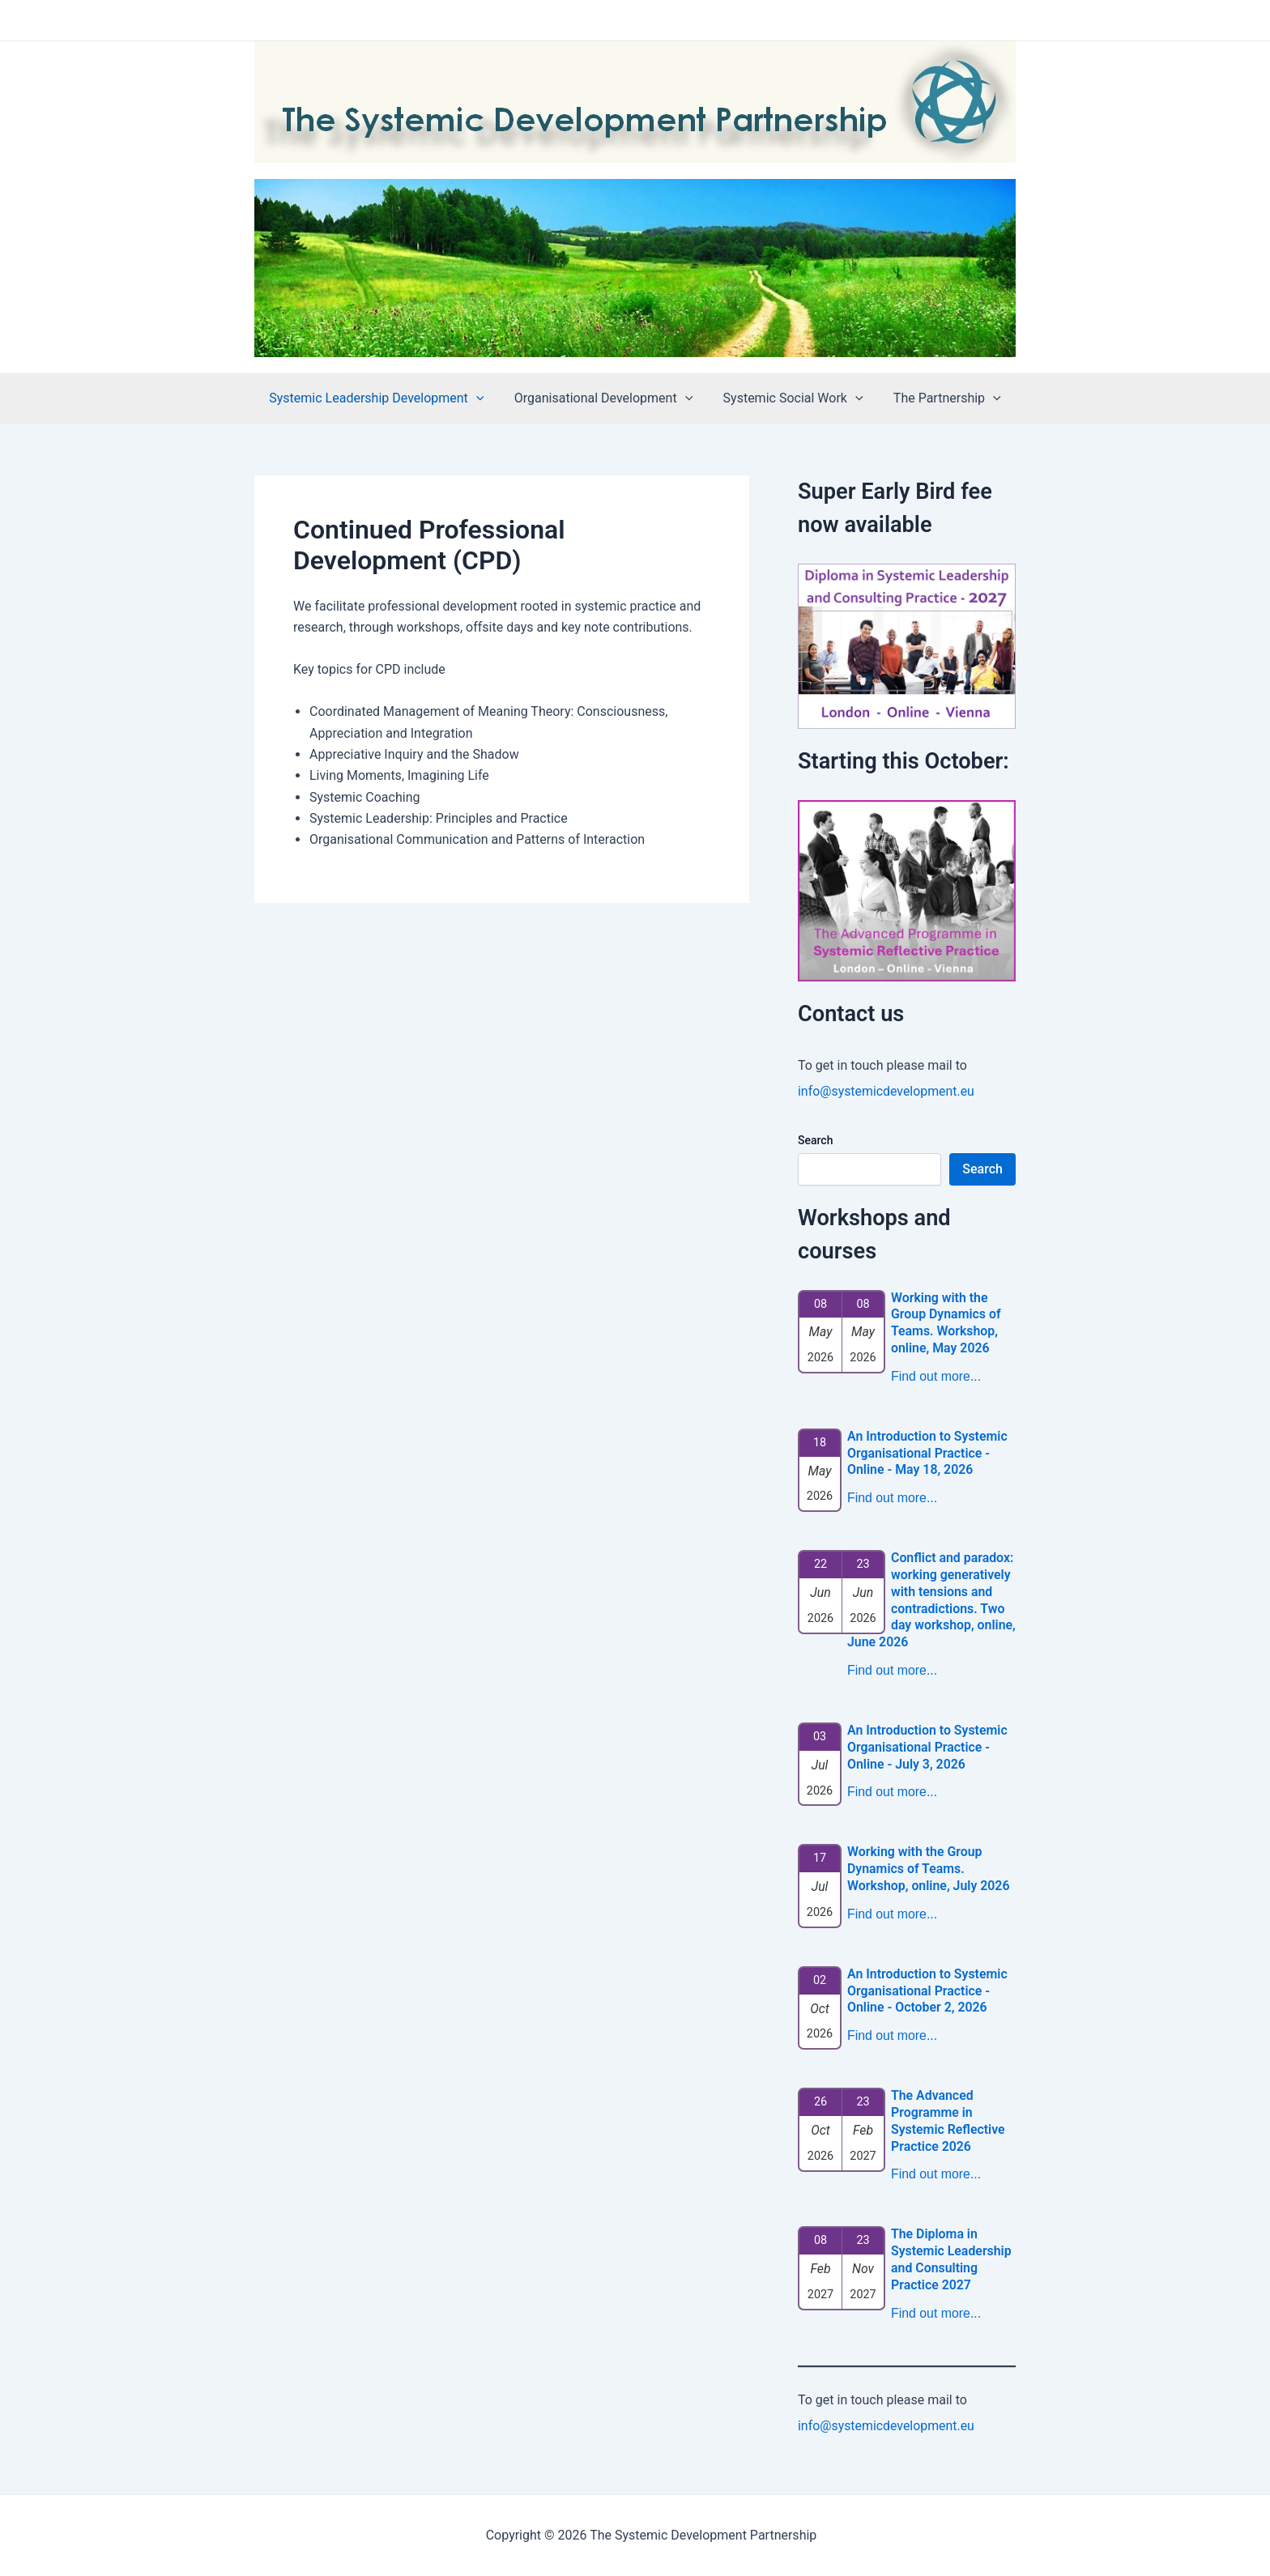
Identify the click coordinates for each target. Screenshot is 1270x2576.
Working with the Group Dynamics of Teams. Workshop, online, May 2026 (946, 1323)
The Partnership (941, 398)
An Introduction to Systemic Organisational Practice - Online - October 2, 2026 (927, 1991)
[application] (483, 398)
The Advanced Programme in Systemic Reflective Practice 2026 (948, 2120)
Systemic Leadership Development (382, 398)
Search (815, 1140)
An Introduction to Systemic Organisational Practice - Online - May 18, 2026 (927, 1453)
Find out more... (936, 1376)
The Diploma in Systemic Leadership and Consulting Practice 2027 (951, 2259)
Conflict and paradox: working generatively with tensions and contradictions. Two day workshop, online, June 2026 (931, 1600)
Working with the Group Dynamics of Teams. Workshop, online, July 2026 (929, 1868)
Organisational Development (605, 398)
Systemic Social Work (791, 398)
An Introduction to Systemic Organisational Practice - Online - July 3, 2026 (927, 1747)
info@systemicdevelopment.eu (887, 1091)
